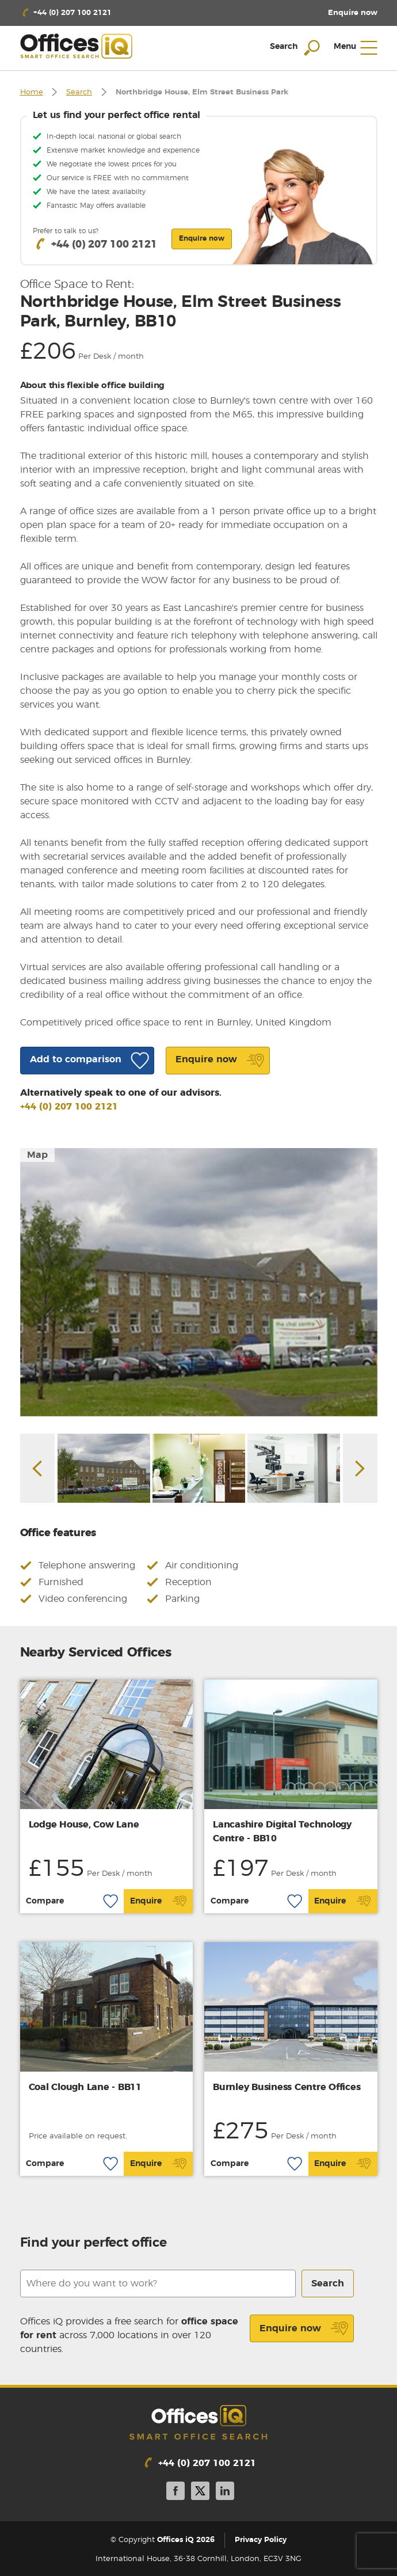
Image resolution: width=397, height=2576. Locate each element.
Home (31, 92)
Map (37, 1155)
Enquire (158, 1901)
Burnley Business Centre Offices (286, 2087)
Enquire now (304, 2328)
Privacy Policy (261, 2540)
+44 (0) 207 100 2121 (69, 1106)
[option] (198, 1282)
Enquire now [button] (201, 238)
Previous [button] (37, 1468)
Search (79, 92)
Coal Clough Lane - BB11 (85, 2087)
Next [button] (360, 1468)
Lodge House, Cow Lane (84, 1824)
